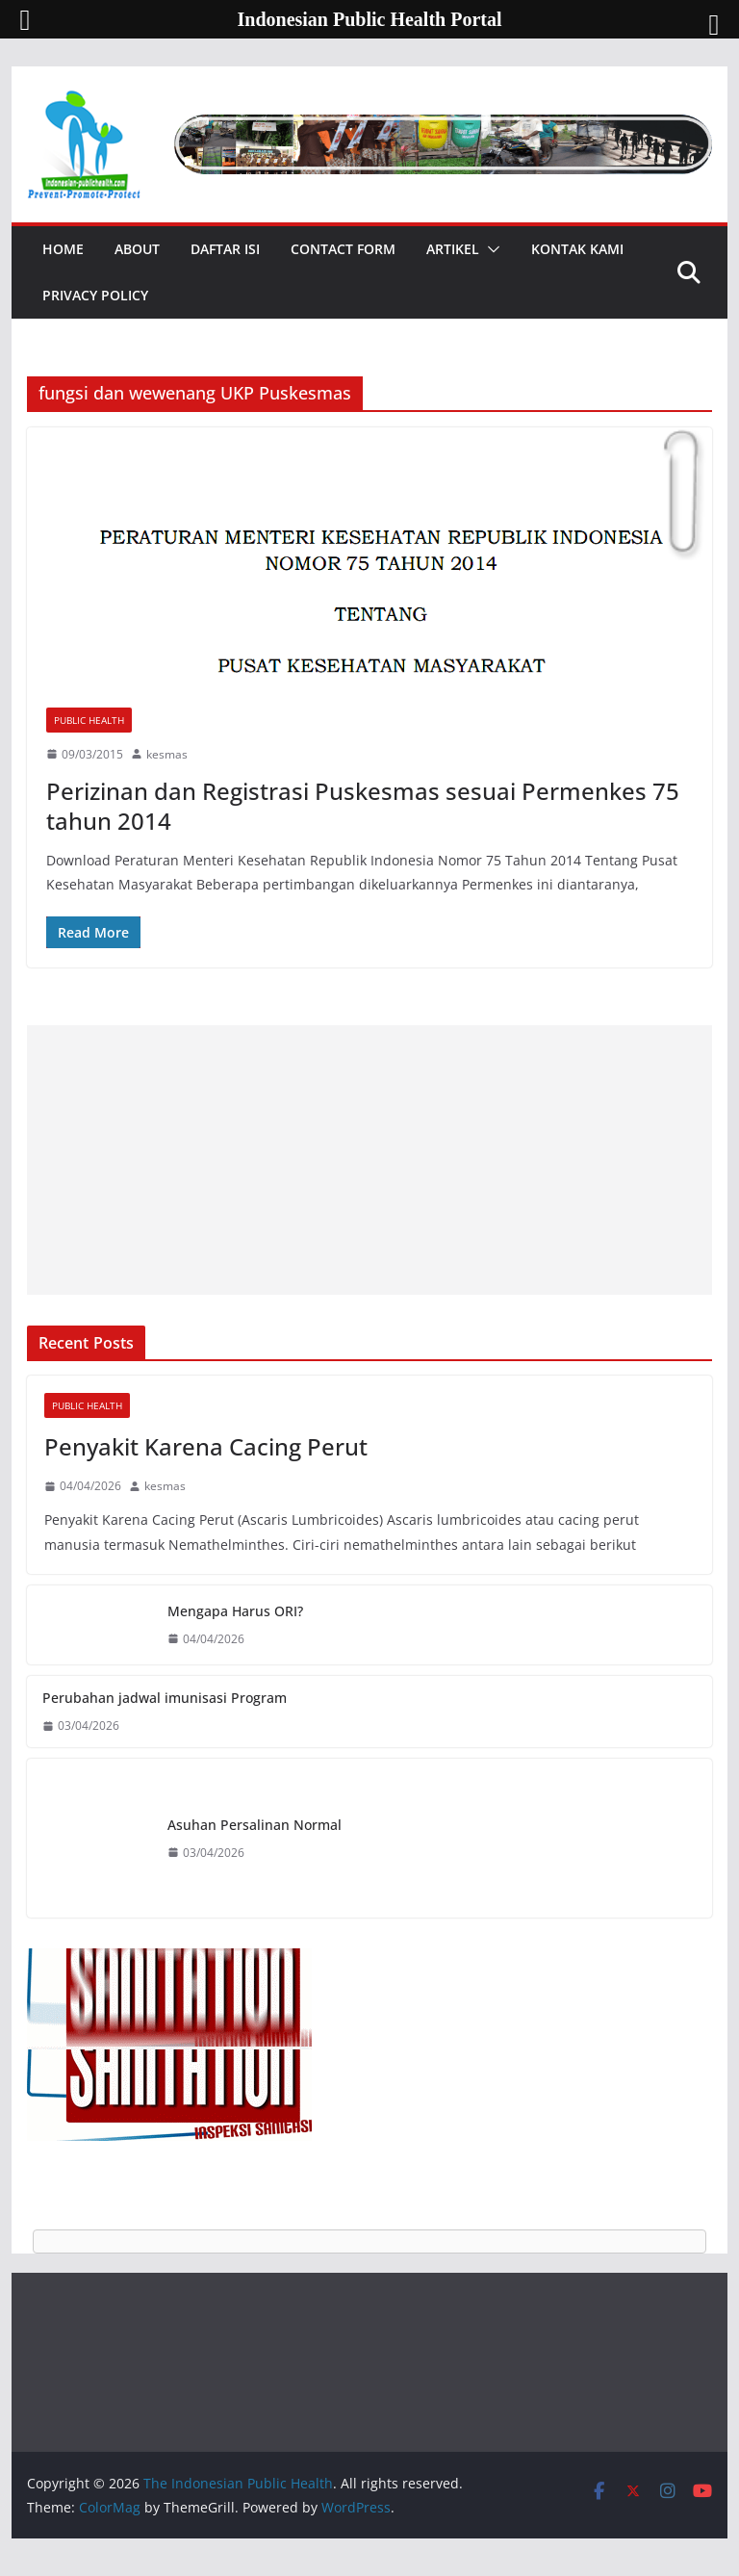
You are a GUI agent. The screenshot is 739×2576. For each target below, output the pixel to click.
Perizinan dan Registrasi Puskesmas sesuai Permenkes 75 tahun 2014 (362, 806)
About (137, 249)
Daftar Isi (225, 249)
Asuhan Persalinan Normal (254, 1825)
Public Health (89, 720)
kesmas (167, 754)
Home (63, 249)
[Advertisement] (370, 1160)
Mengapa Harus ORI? (235, 1611)
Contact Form (343, 249)
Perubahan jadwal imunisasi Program (164, 1697)
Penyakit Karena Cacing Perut (206, 1446)
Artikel (452, 249)
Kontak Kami (577, 249)
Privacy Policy (95, 295)
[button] (489, 249)
